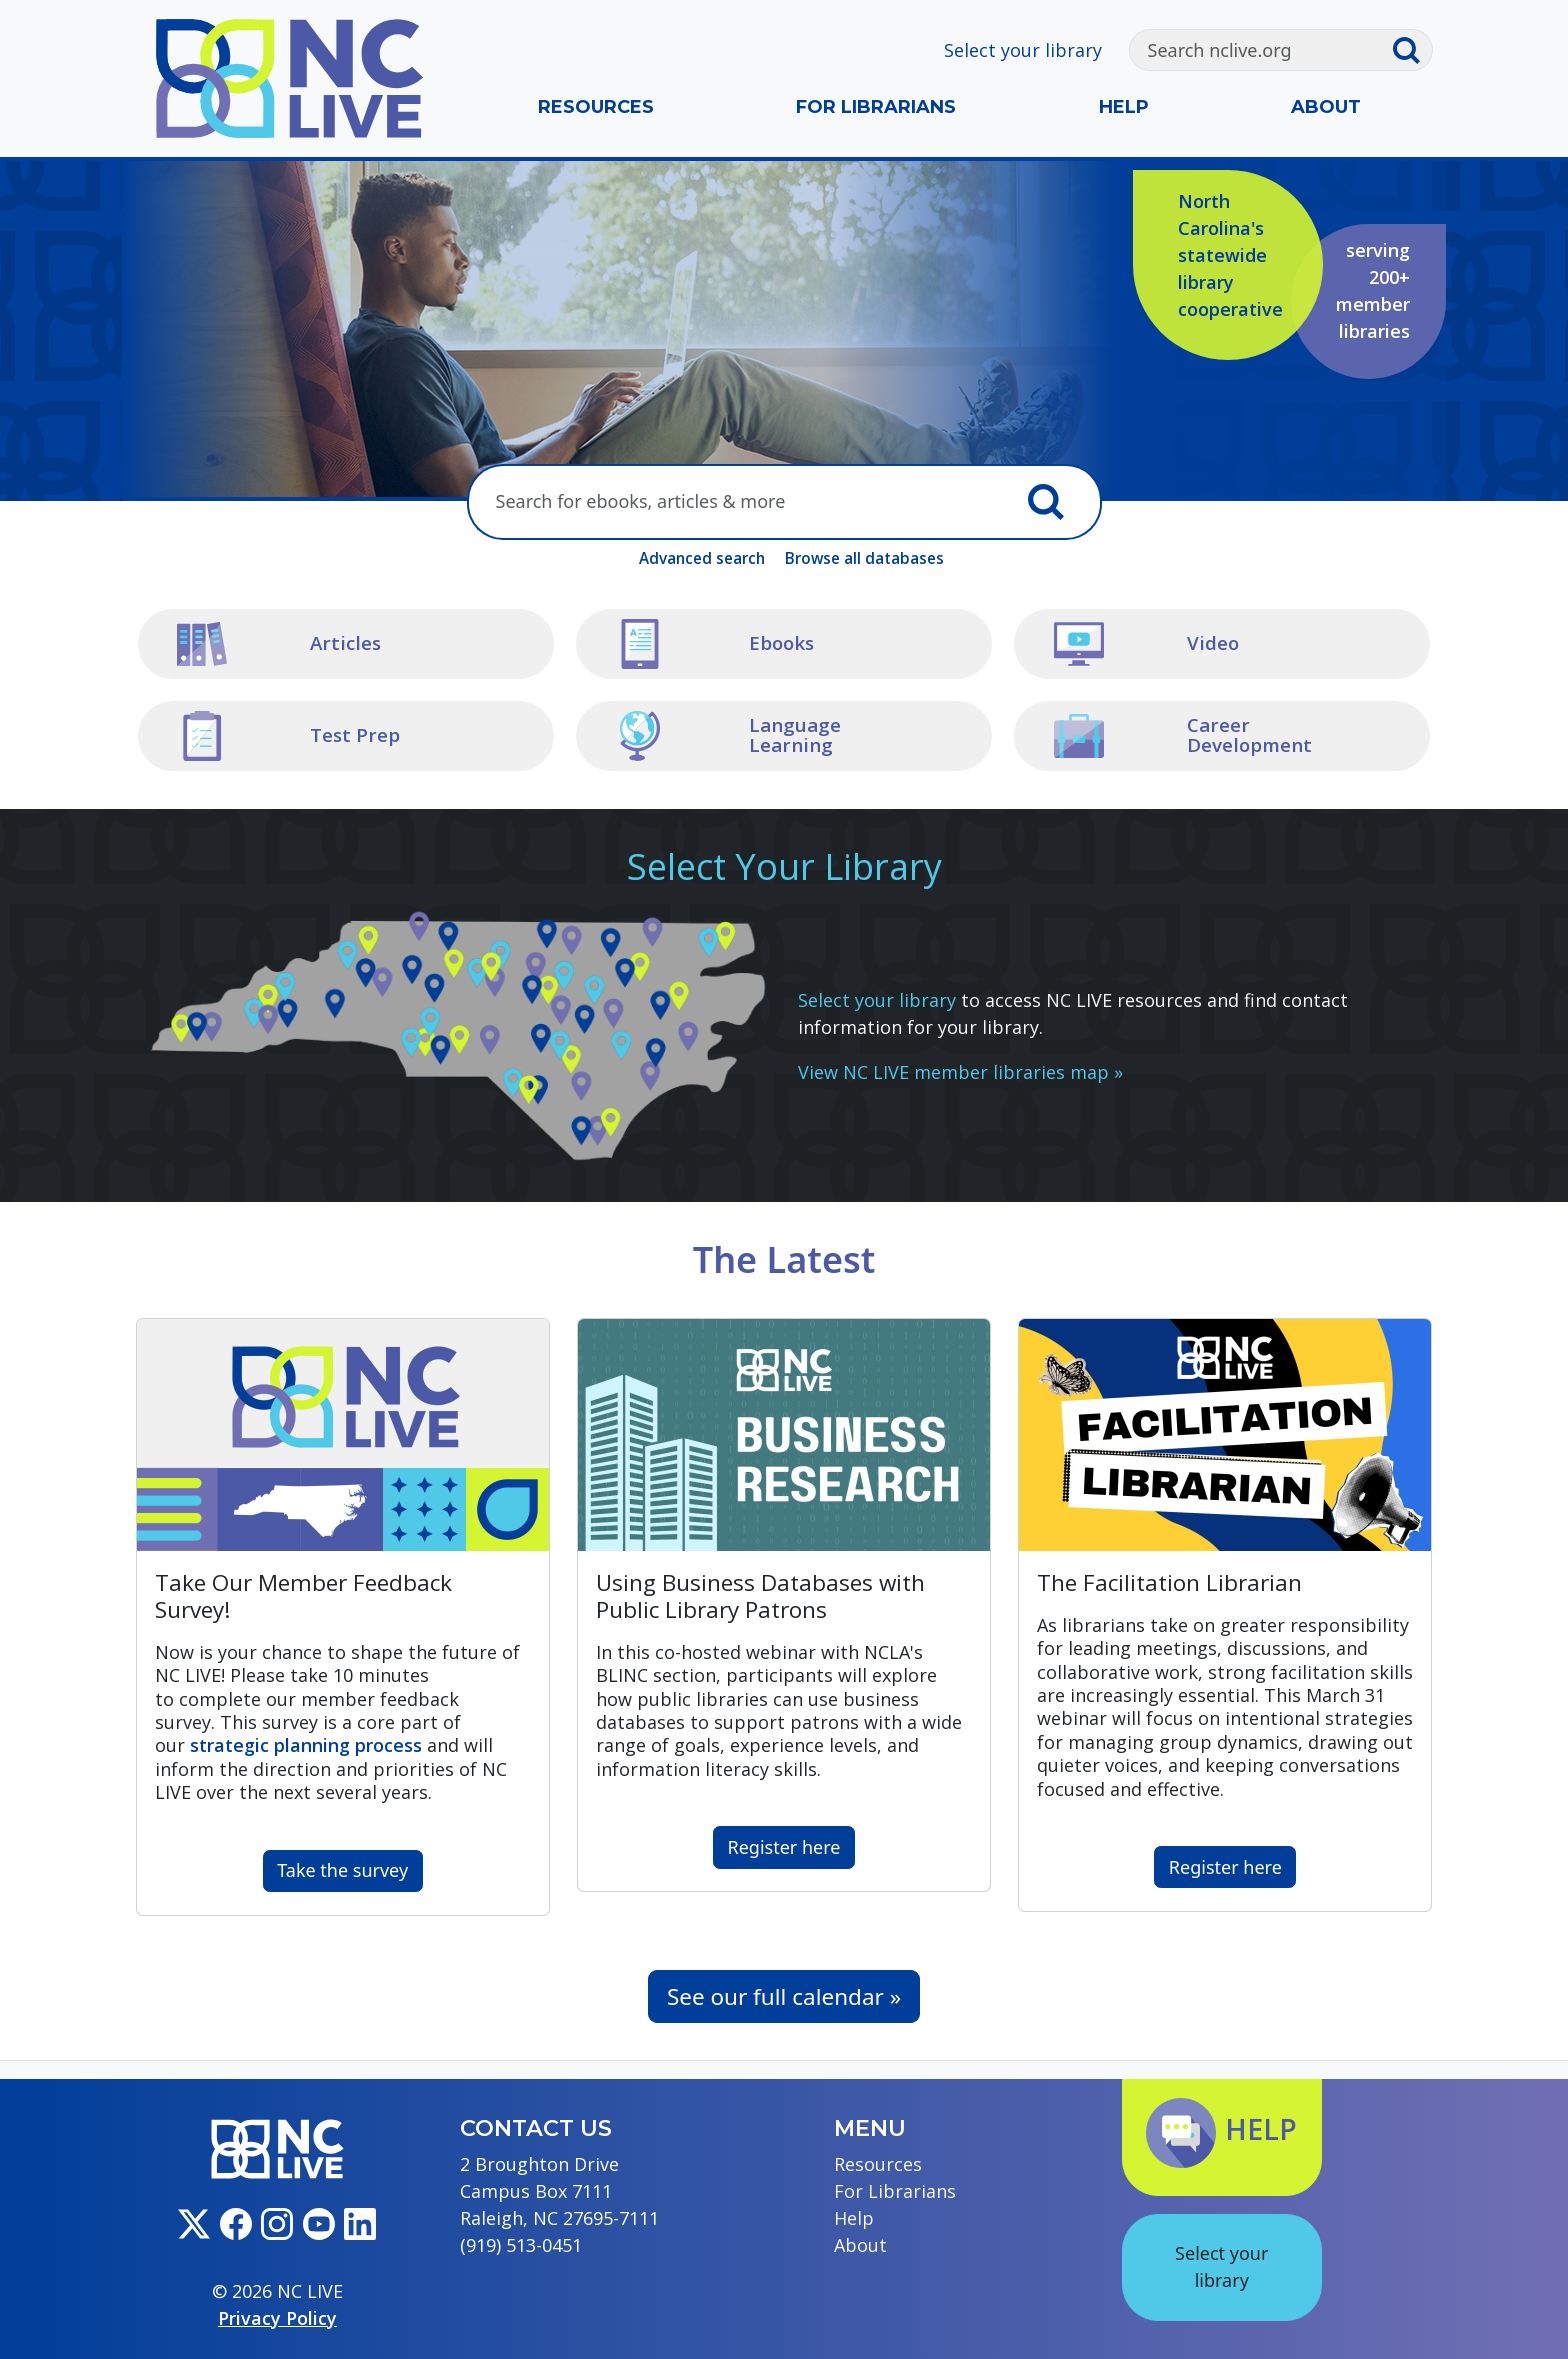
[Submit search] (1411, 50)
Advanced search (702, 558)
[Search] (1260, 50)
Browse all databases (864, 558)
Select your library (1023, 50)
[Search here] (740, 502)
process (306, 1745)
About (1326, 107)
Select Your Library (784, 866)
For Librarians (876, 107)
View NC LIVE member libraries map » (960, 1072)
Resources (596, 107)
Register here (784, 1847)
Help (1124, 107)
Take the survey (342, 1870)
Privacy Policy (277, 2318)
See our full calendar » (784, 1996)
